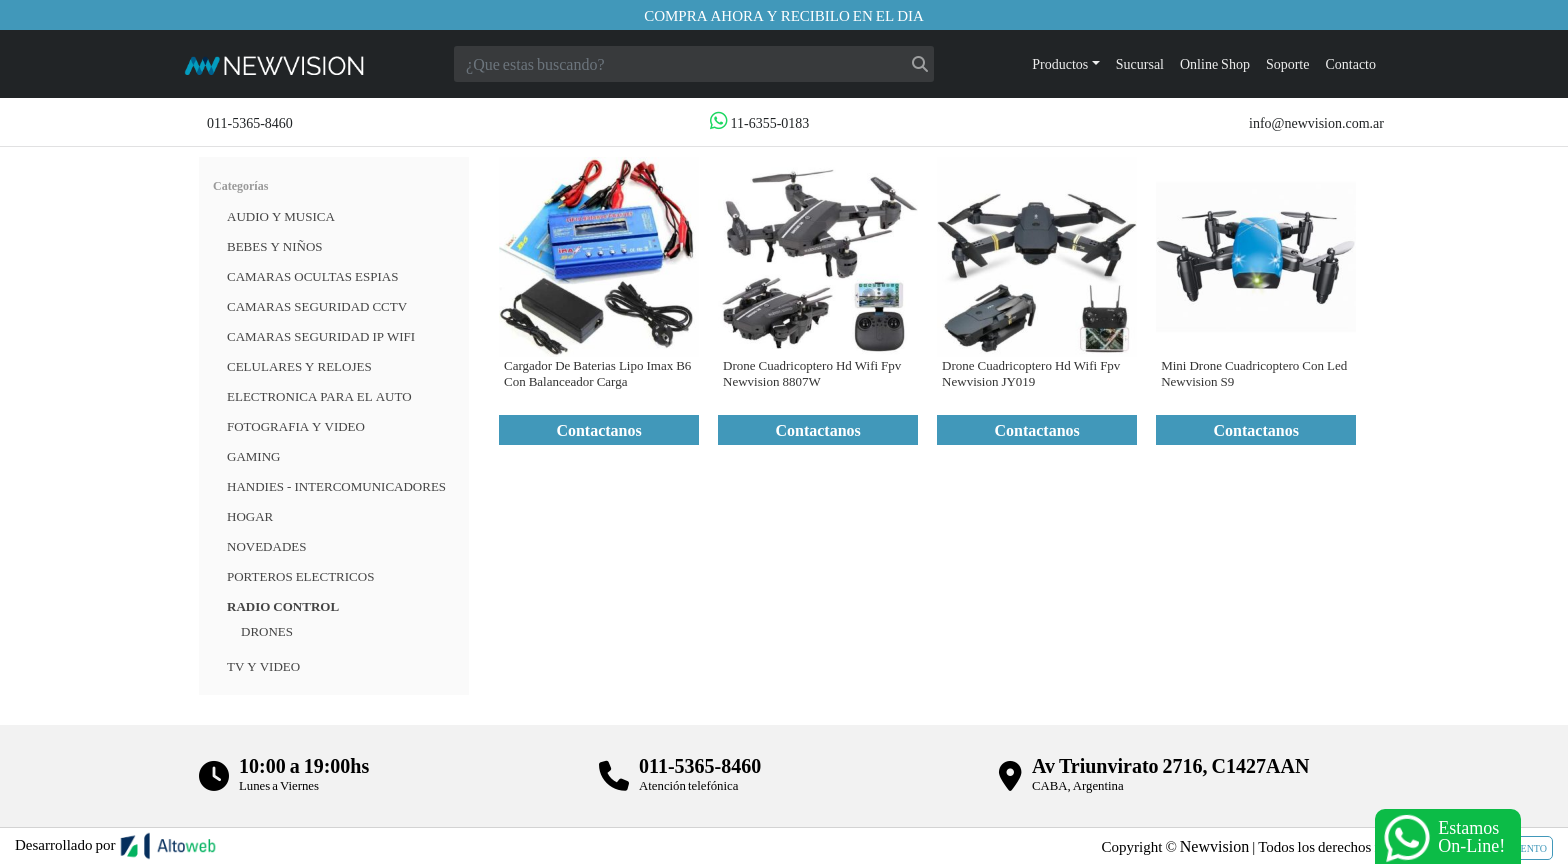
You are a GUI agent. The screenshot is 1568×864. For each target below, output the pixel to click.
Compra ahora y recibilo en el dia (784, 15)
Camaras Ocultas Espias (312, 276)
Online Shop (1215, 63)
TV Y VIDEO (263, 666)
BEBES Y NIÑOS (275, 246)
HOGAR (250, 516)
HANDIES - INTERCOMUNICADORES (336, 486)
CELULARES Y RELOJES (299, 366)
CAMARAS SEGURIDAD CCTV (317, 306)
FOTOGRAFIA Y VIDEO (296, 426)
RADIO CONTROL (283, 606)
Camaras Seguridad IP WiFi (321, 336)
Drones (267, 631)
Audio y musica (281, 216)
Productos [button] (1060, 63)
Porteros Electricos (300, 576)
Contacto (1350, 63)
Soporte (1288, 63)
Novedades (266, 546)
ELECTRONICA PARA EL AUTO (319, 396)
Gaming (253, 456)
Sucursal (1140, 63)
